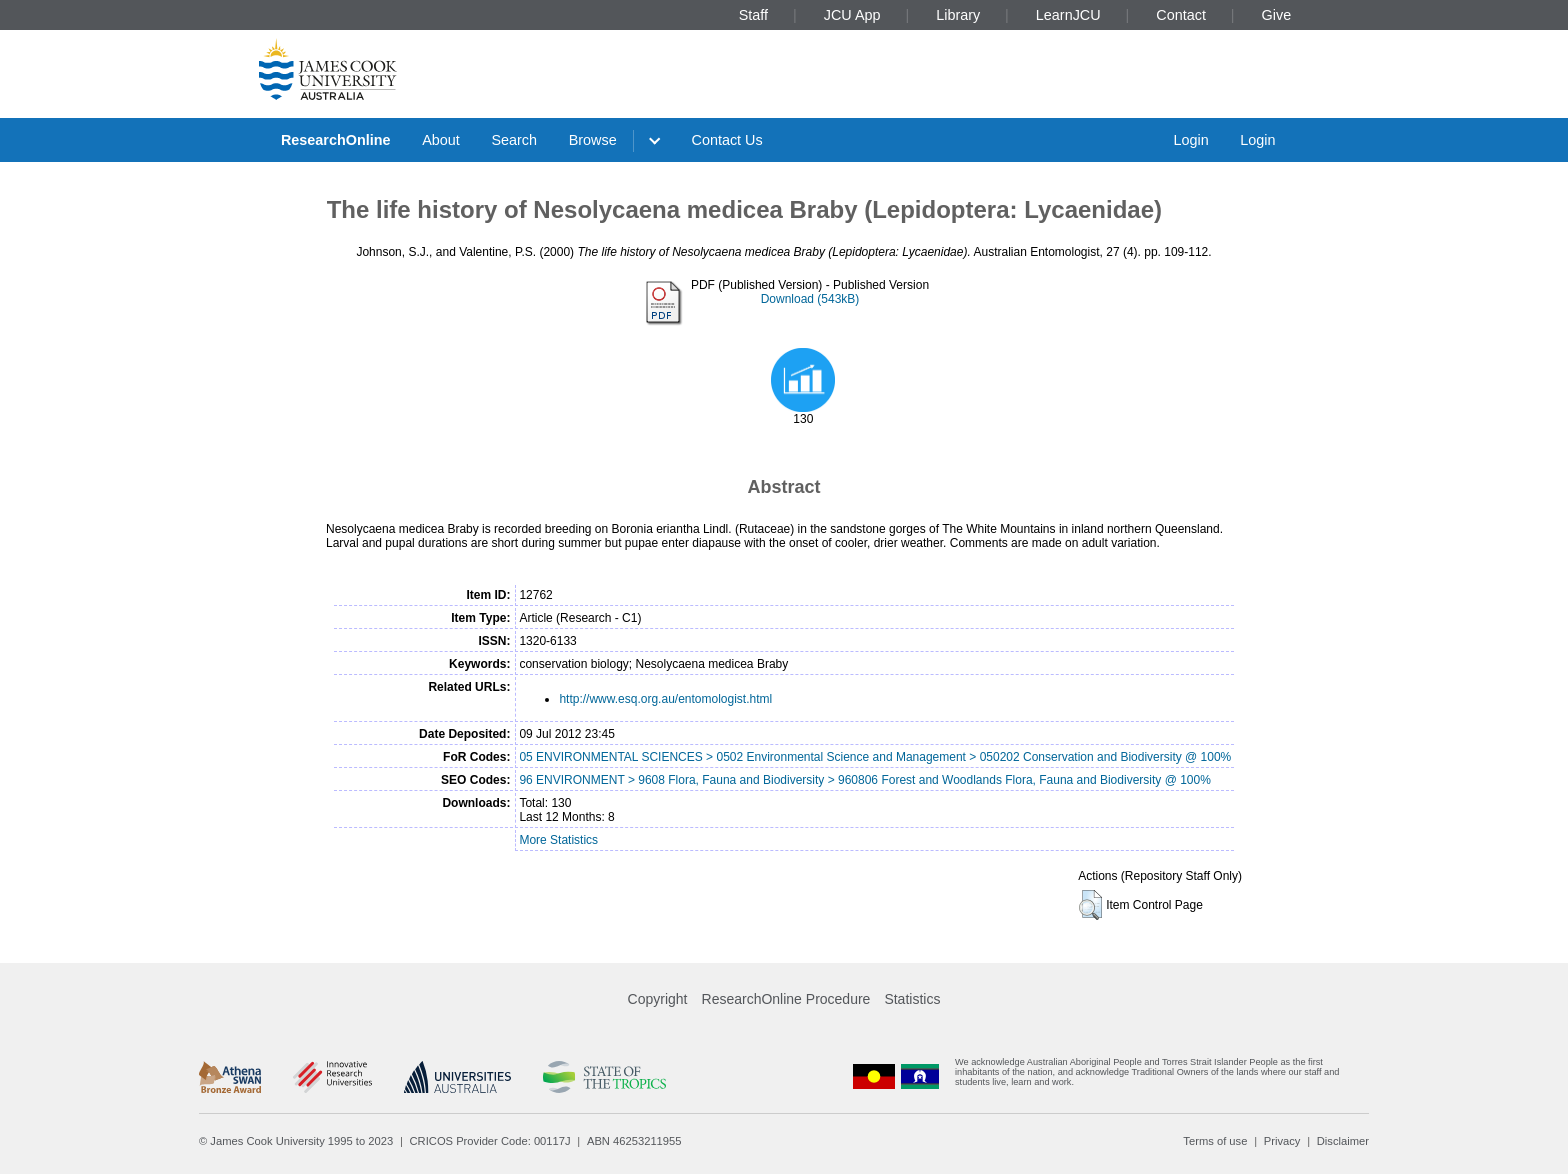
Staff (753, 15)
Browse (593, 140)
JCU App (852, 15)
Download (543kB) (810, 299)
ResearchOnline (336, 140)
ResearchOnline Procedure (786, 999)
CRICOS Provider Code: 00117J (490, 1141)
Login (1190, 140)
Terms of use (1215, 1141)
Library (958, 15)
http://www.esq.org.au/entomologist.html (665, 699)
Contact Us (727, 140)
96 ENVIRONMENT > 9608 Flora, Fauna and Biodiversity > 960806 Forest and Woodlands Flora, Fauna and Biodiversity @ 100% (864, 780)
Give (1277, 15)
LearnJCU (1068, 15)
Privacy (1282, 1141)
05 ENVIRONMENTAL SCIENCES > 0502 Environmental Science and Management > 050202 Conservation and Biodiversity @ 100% (875, 757)
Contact (1181, 15)
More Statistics (558, 840)
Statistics (912, 999)
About (441, 140)
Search (514, 140)
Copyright (658, 999)
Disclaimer (1343, 1141)
